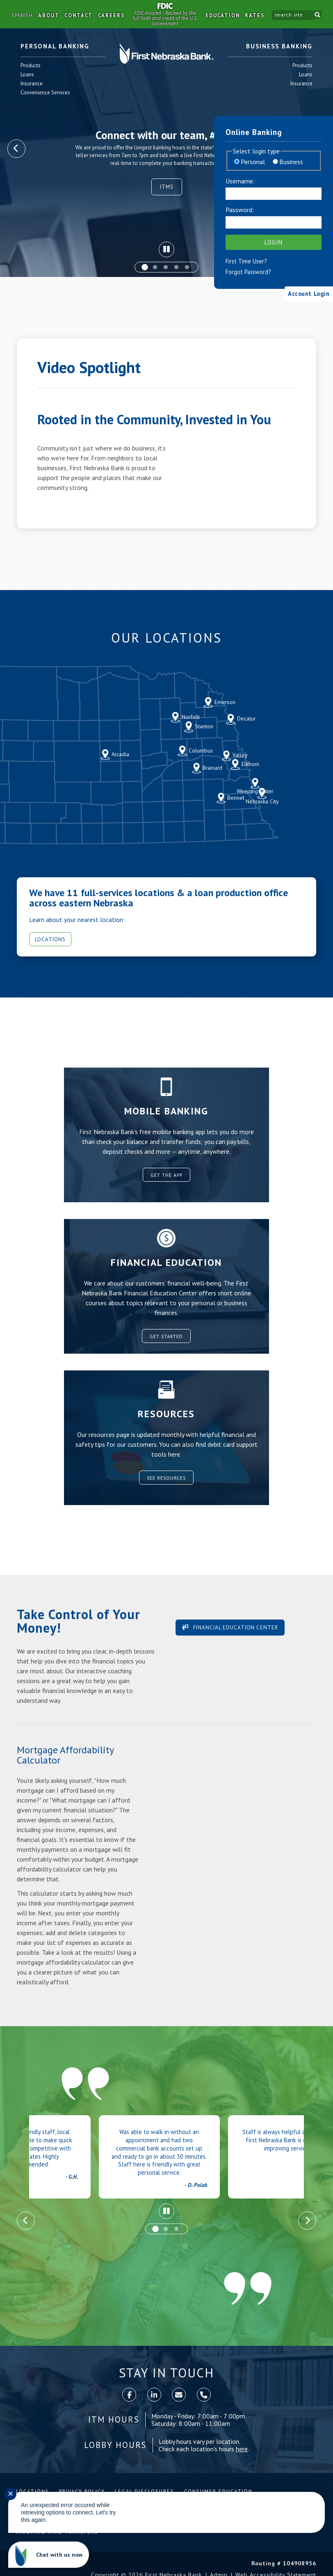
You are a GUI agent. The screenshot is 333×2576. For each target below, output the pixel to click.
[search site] (291, 15)
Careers (111, 15)
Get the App (166, 1174)
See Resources (166, 1477)
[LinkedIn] (154, 2396)
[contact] (179, 2396)
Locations (52, 939)
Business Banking (278, 46)
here (242, 2450)
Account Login (304, 293)
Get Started (166, 1336)
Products (31, 66)
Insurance (32, 84)
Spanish (22, 15)
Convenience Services (46, 93)
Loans (31, 75)
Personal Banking (55, 46)
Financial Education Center (235, 1627)
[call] (204, 2396)
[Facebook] (129, 2396)
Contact (78, 15)
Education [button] (221, 15)
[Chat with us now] (48, 2555)
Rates (254, 15)
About (48, 15)
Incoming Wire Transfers (57, 2533)
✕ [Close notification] (10, 2494)
